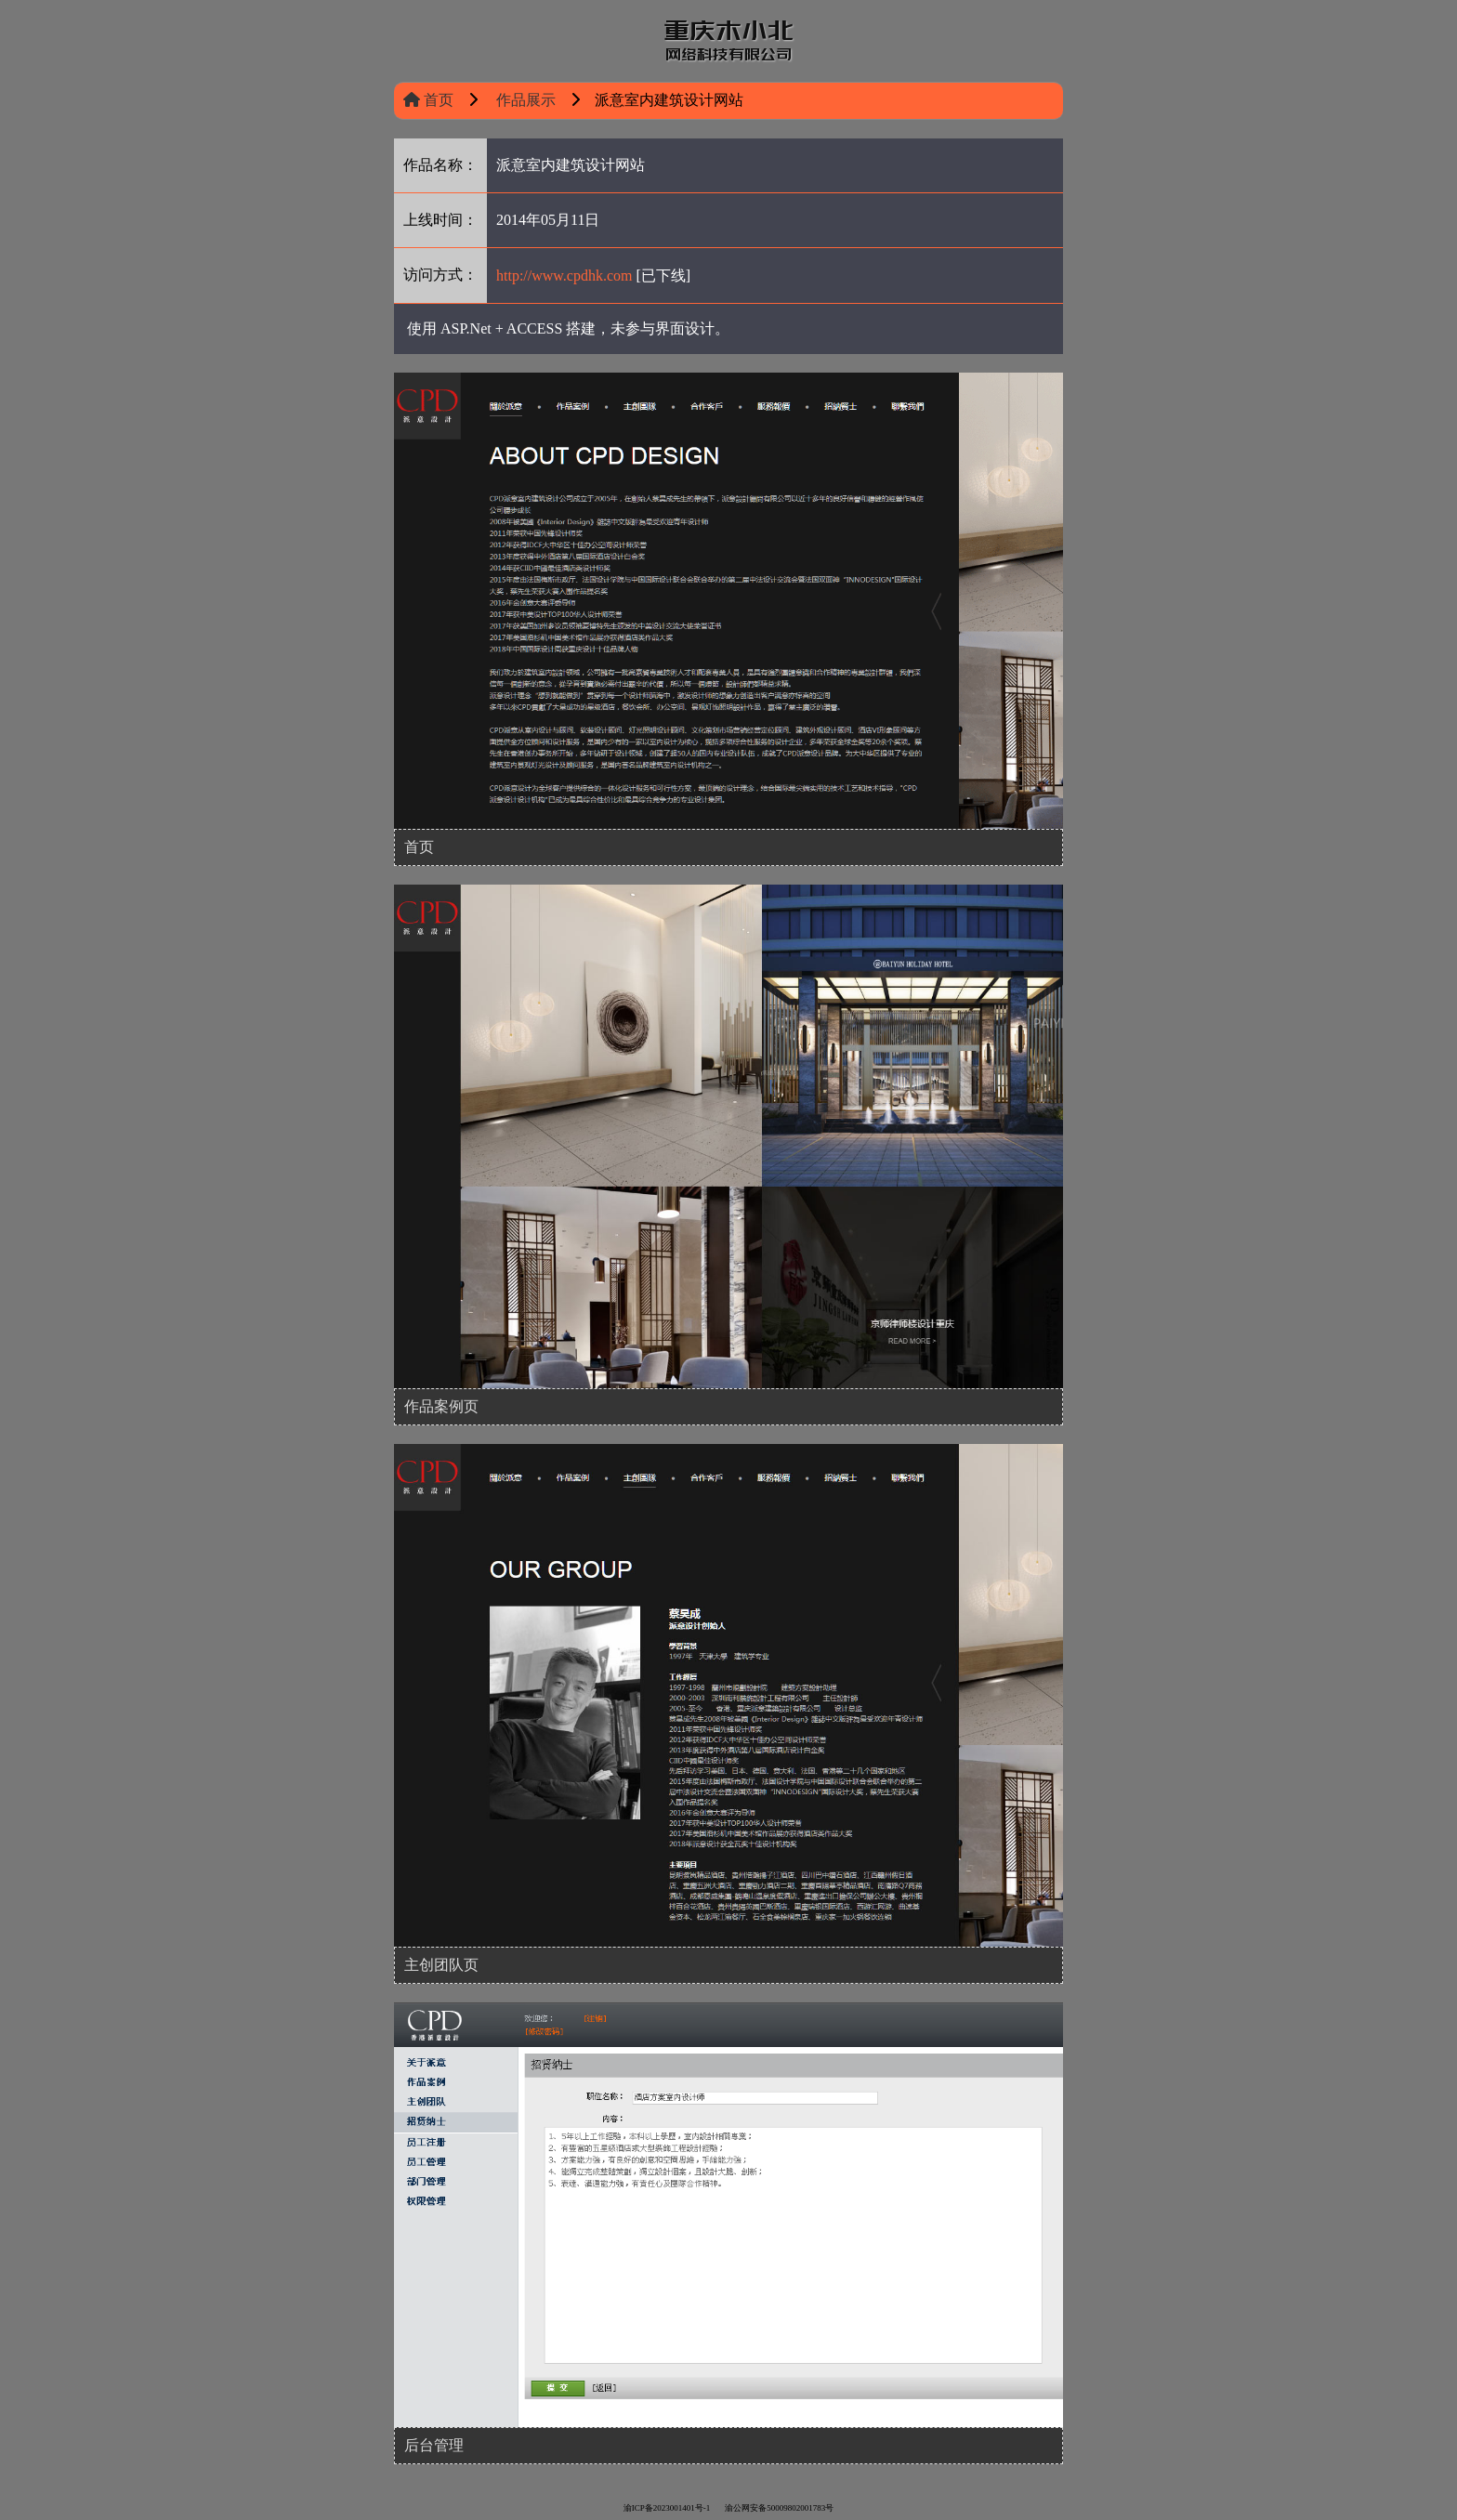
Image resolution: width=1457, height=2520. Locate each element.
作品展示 (524, 100)
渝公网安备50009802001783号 (779, 2508)
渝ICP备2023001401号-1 (667, 2508)
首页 (428, 100)
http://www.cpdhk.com (564, 274)
